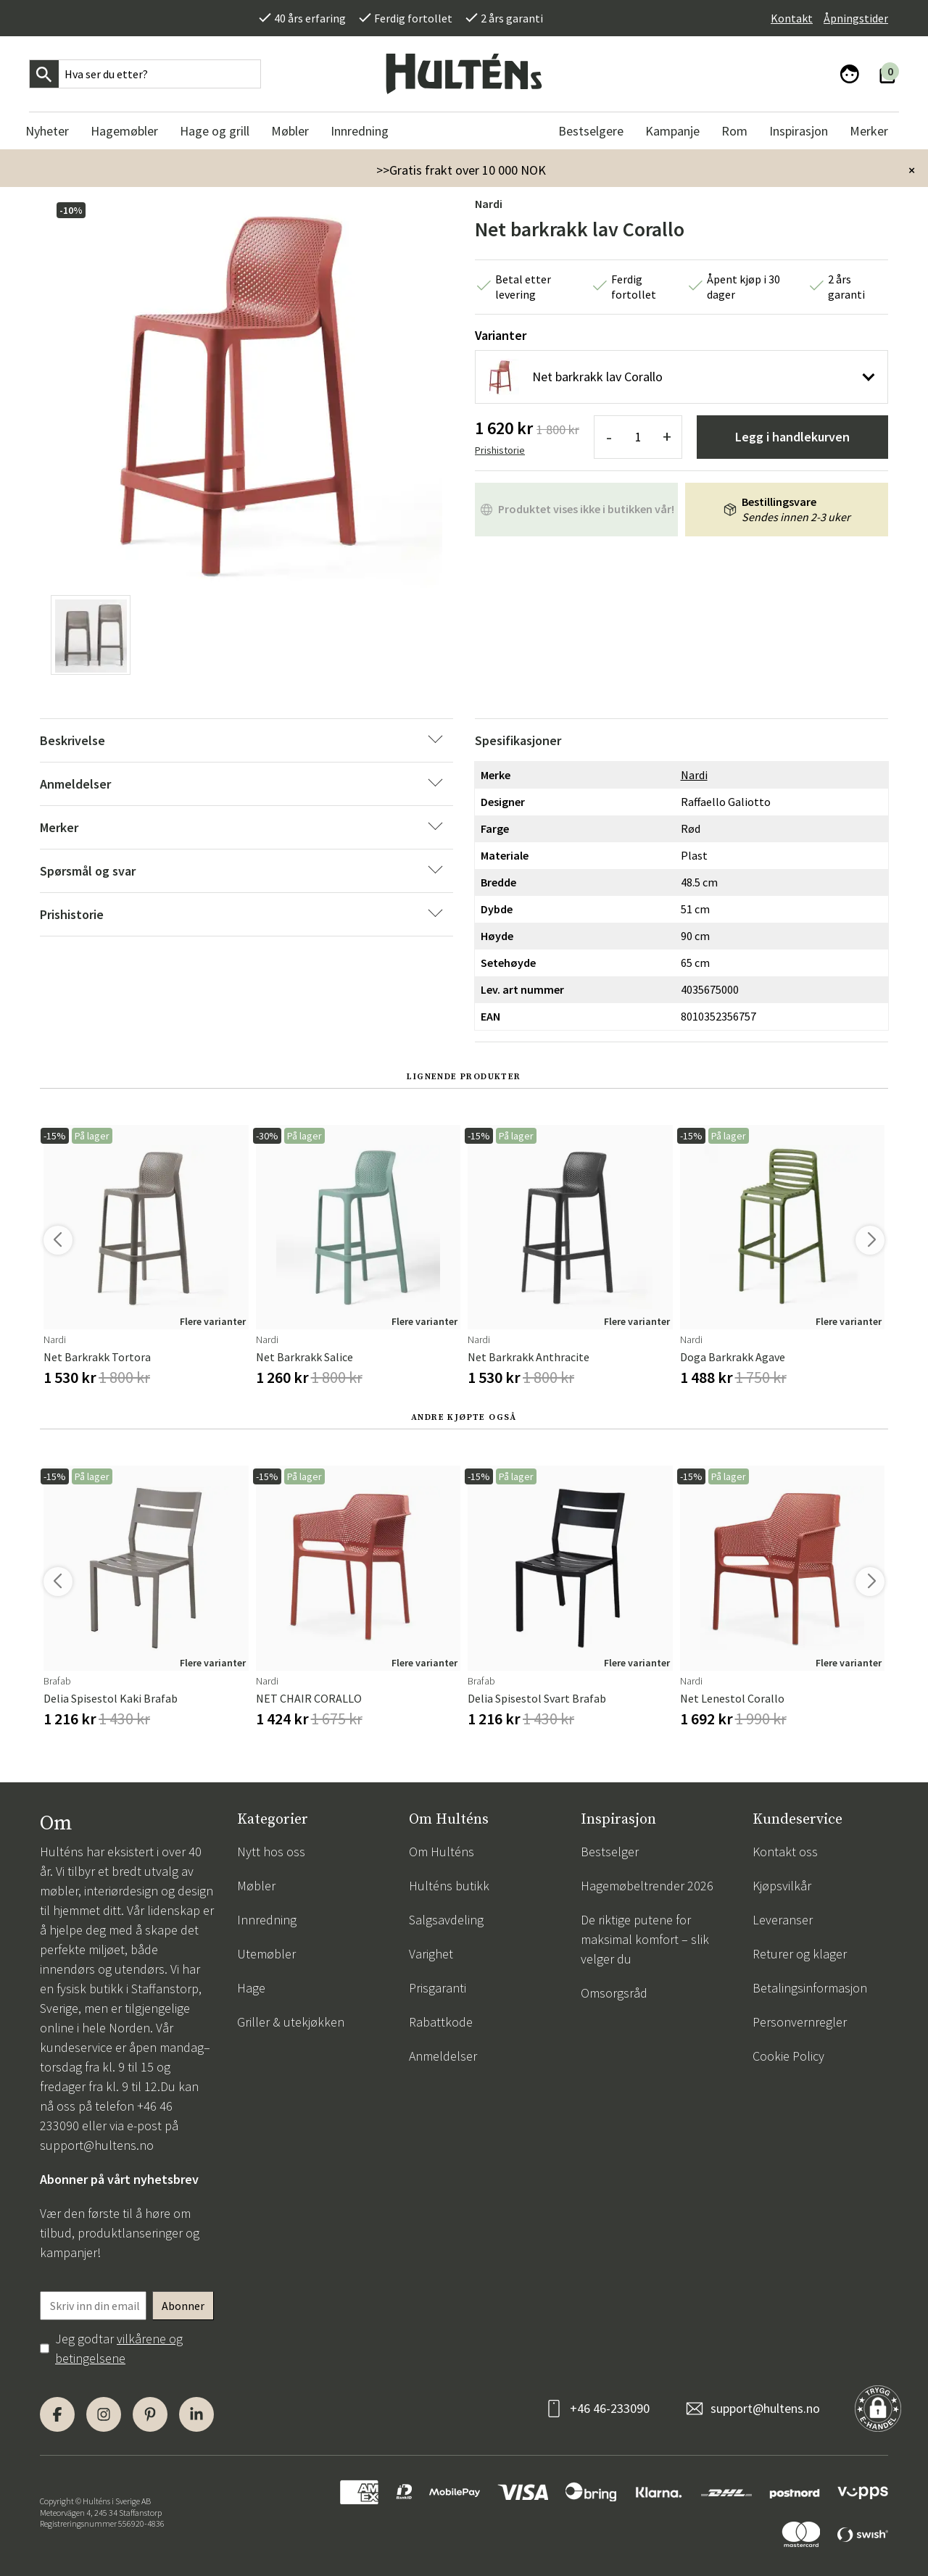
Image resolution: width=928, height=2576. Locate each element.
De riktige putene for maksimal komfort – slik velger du (645, 1939)
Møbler (256, 1885)
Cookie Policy (788, 2056)
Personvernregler (800, 2022)
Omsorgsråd (614, 1993)
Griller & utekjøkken (290, 2022)
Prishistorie (500, 450)
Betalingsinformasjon (810, 1987)
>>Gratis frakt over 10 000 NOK (461, 170)
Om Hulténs (441, 1851)
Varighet (431, 1953)
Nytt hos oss (271, 1851)
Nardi (488, 203)
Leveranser (783, 1919)
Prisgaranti (437, 1987)
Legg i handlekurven (792, 436)
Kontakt (792, 18)
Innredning (267, 1919)
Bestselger (610, 1851)
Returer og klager (800, 1953)
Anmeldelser (443, 2056)
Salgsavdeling (446, 1919)
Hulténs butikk (449, 1885)
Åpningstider (856, 18)
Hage (251, 1987)
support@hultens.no (97, 2145)
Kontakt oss (785, 1851)
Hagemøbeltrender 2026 (647, 1885)
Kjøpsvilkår (782, 1885)
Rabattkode (441, 2022)
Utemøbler (266, 1953)
